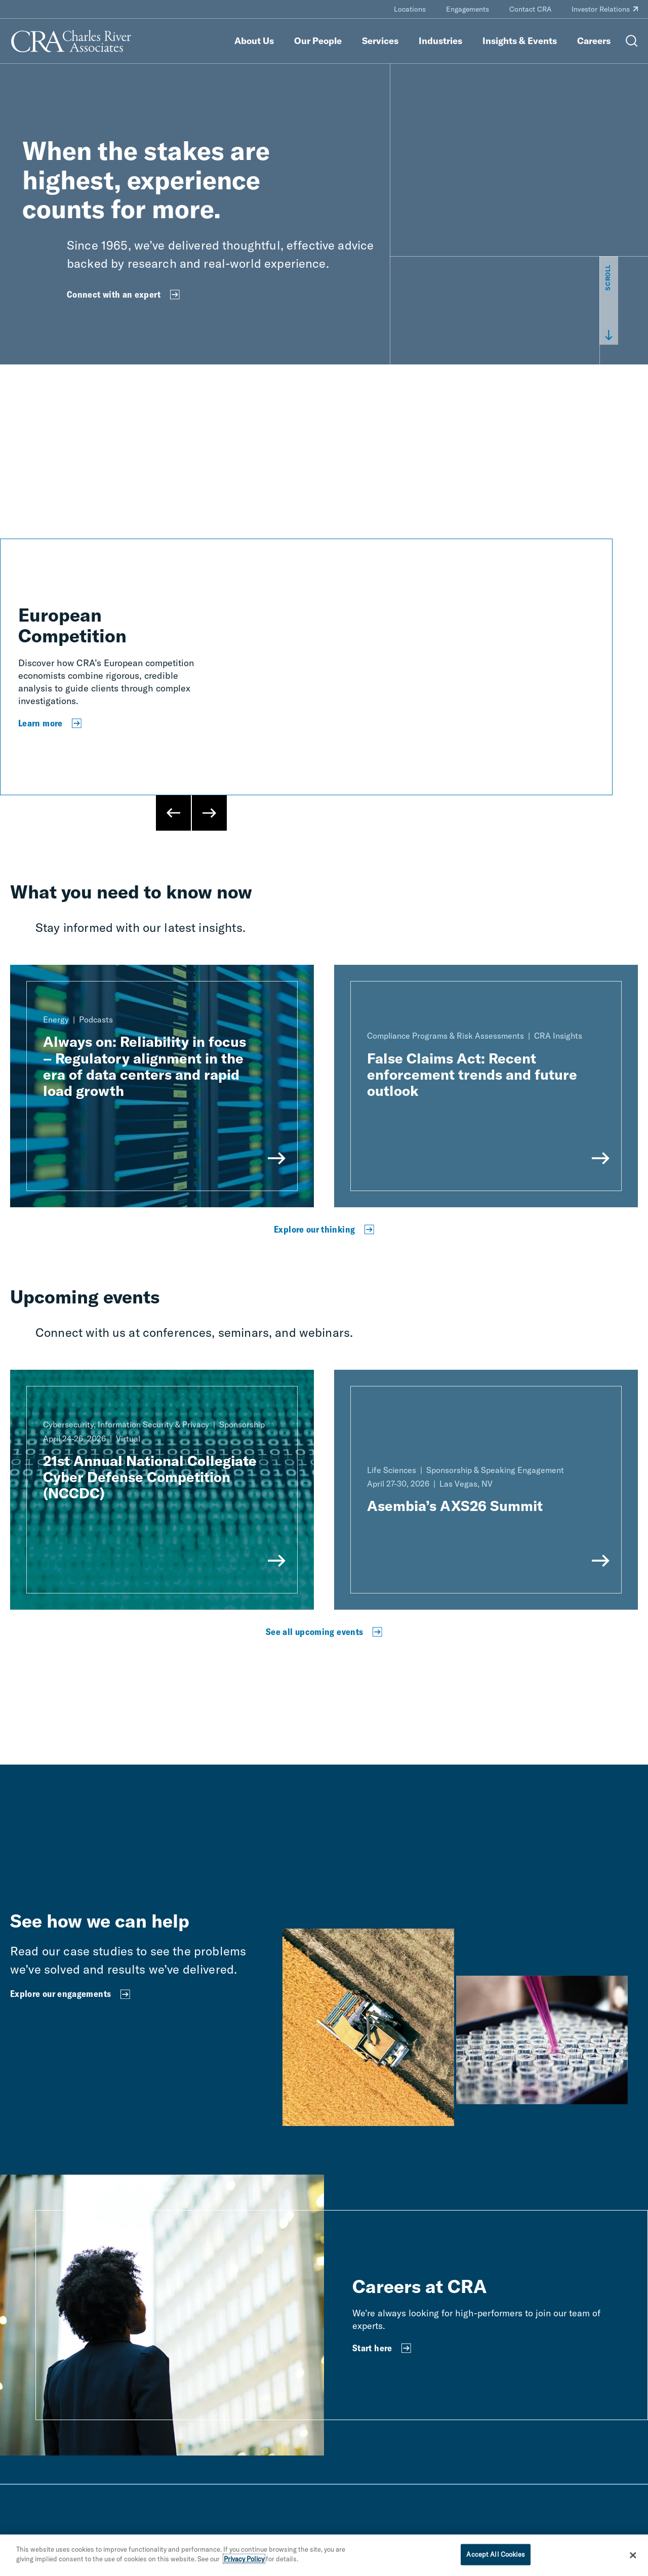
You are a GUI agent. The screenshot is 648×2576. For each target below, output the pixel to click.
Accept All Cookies (495, 2554)
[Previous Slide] (173, 813)
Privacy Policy (244, 2559)
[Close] (633, 2555)
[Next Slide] (209, 813)
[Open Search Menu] (632, 41)
